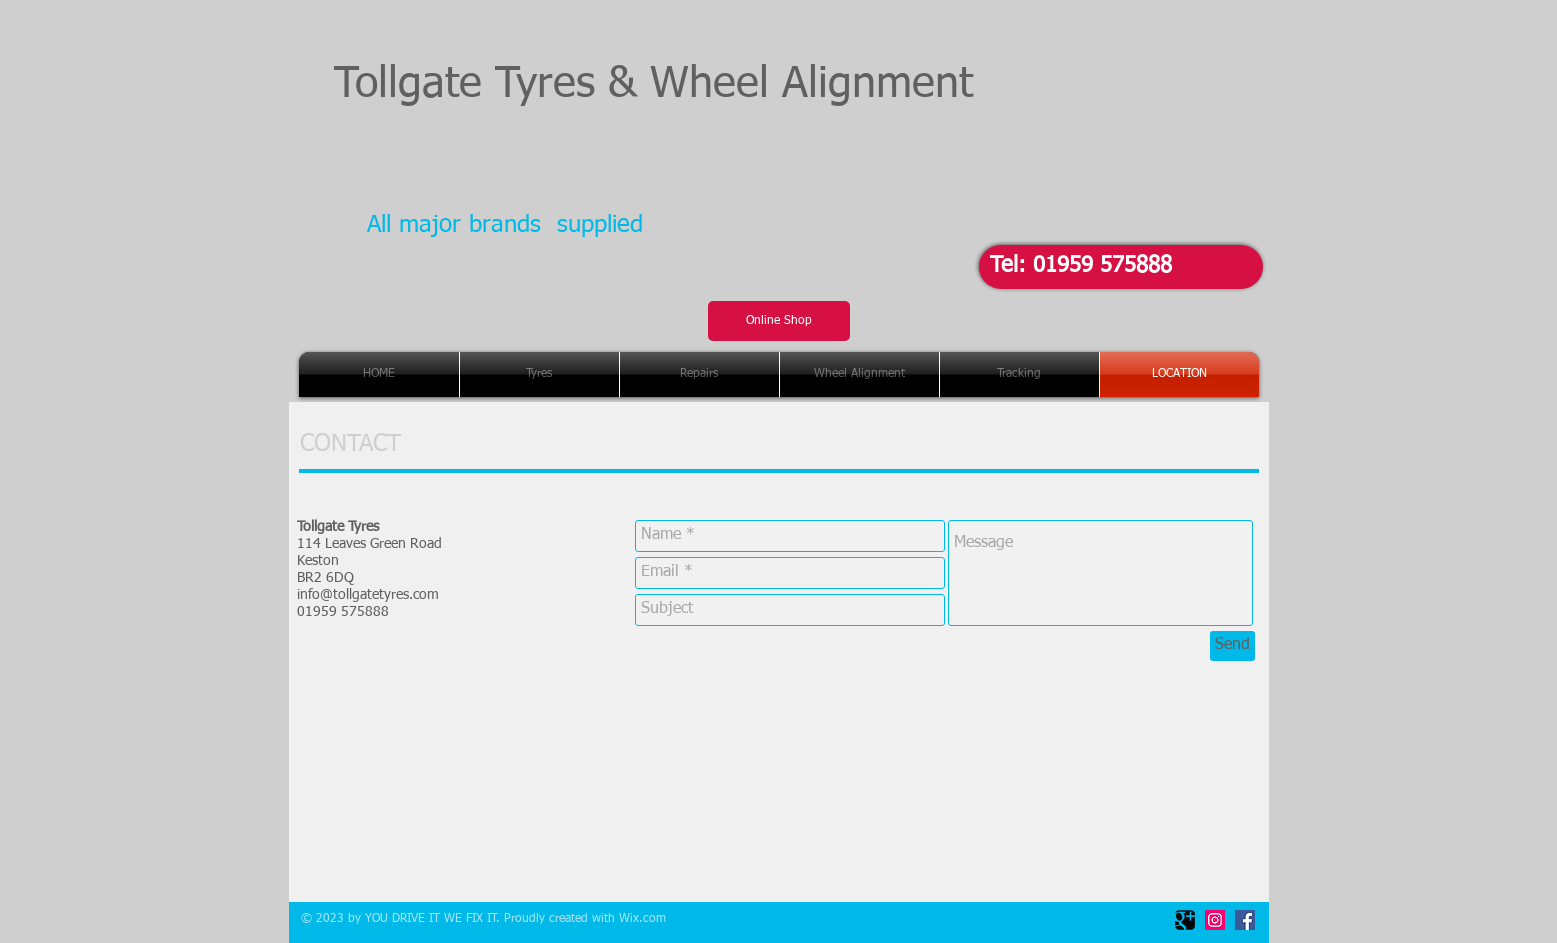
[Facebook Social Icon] (1245, 920)
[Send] (1232, 646)
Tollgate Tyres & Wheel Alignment (706, 136)
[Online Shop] (779, 321)
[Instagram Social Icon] (1215, 920)
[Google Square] (1185, 920)
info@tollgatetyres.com (368, 595)
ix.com (648, 919)
